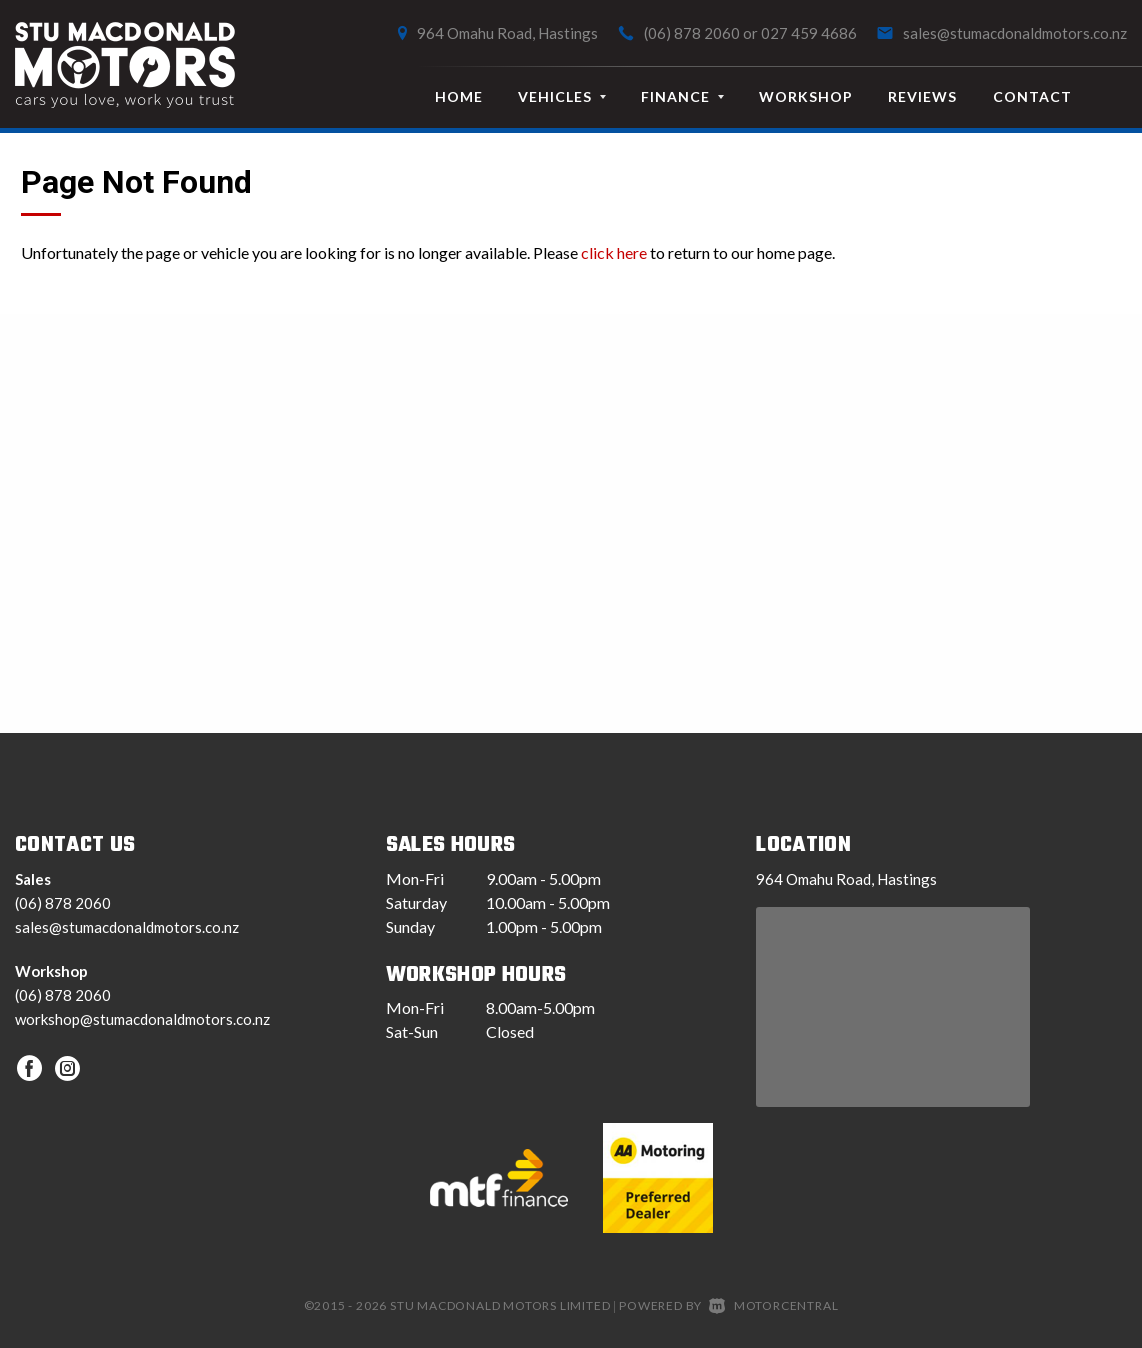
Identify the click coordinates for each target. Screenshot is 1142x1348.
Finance (682, 96)
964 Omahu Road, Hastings (507, 33)
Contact (1032, 96)
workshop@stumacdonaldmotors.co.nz (142, 1019)
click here (614, 252)
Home (459, 96)
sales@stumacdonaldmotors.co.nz (1015, 33)
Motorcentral (773, 1305)
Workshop (806, 96)
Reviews (922, 96)
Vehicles (562, 96)
